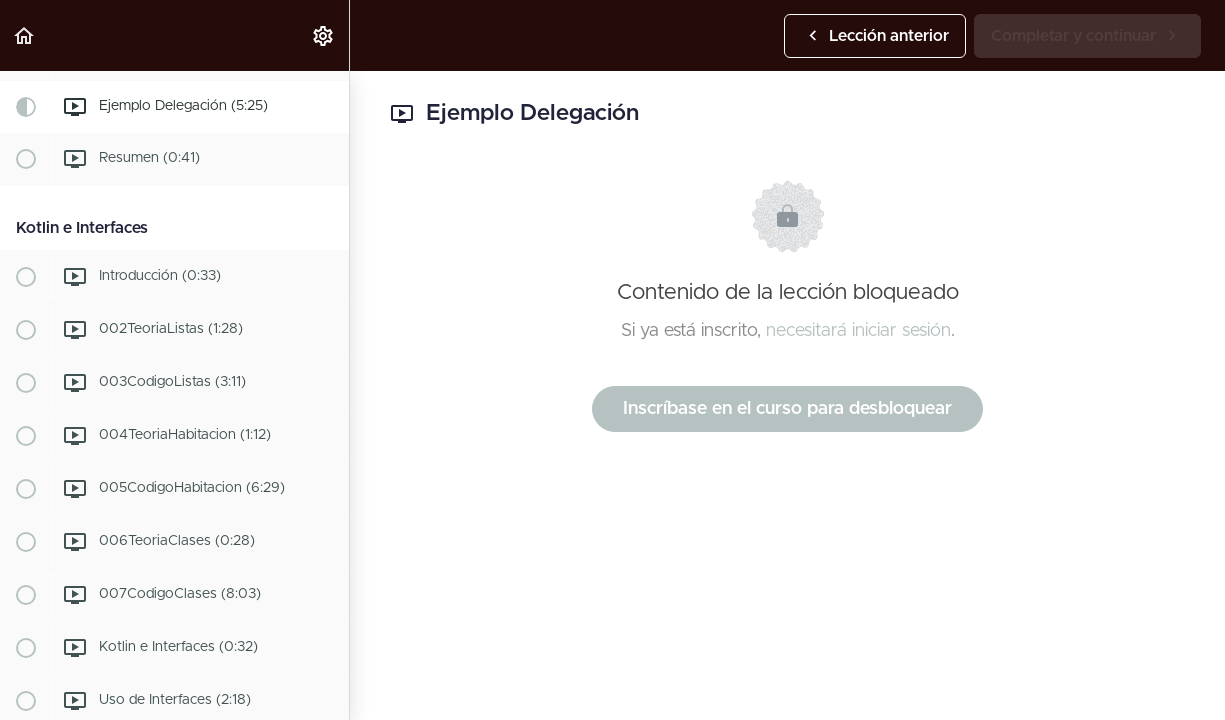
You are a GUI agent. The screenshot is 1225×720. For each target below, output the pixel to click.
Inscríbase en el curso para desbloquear (787, 409)
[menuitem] (324, 35)
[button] (25, 35)
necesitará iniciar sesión (858, 331)
